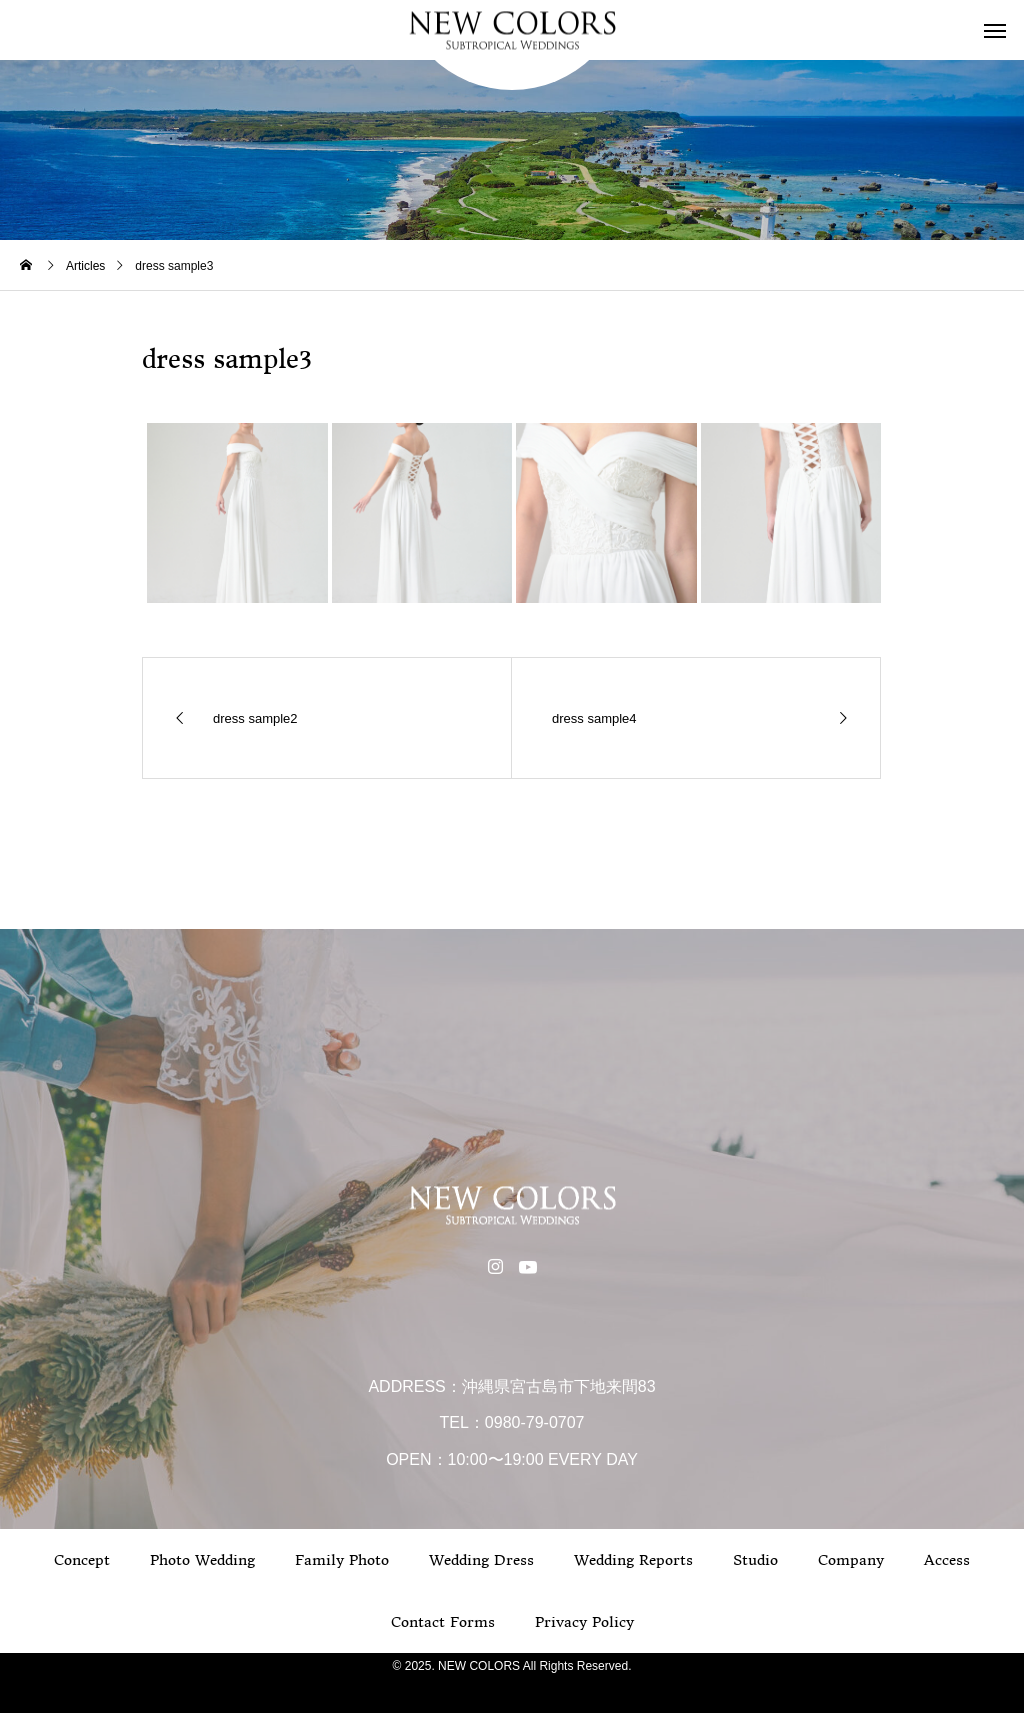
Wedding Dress (481, 1560)
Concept (82, 1560)
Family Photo (342, 1560)
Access (947, 1560)
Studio (755, 1560)
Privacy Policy (584, 1622)
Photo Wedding (202, 1560)
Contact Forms (443, 1622)
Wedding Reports (633, 1560)
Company (851, 1560)
